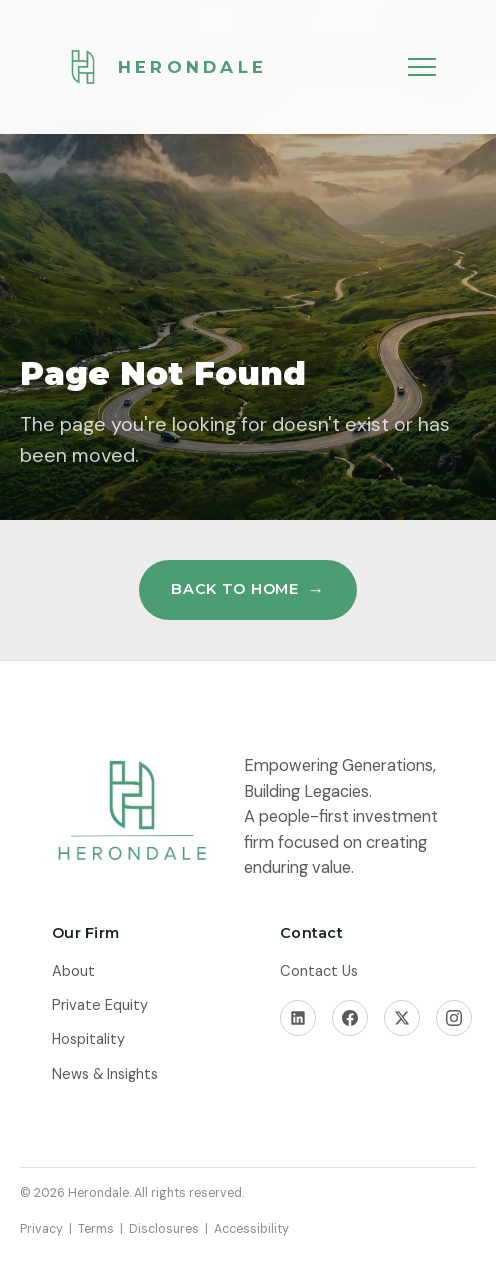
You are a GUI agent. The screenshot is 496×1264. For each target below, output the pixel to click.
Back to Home (235, 589)
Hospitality (88, 1039)
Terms (96, 1229)
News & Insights (105, 1074)
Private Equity (100, 1005)
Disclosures (164, 1229)
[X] (402, 1018)
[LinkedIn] (298, 1018)
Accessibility (251, 1229)
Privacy (41, 1229)
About (73, 971)
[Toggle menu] (422, 67)
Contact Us (319, 971)
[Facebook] (350, 1018)
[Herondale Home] (159, 67)
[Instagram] (454, 1018)
